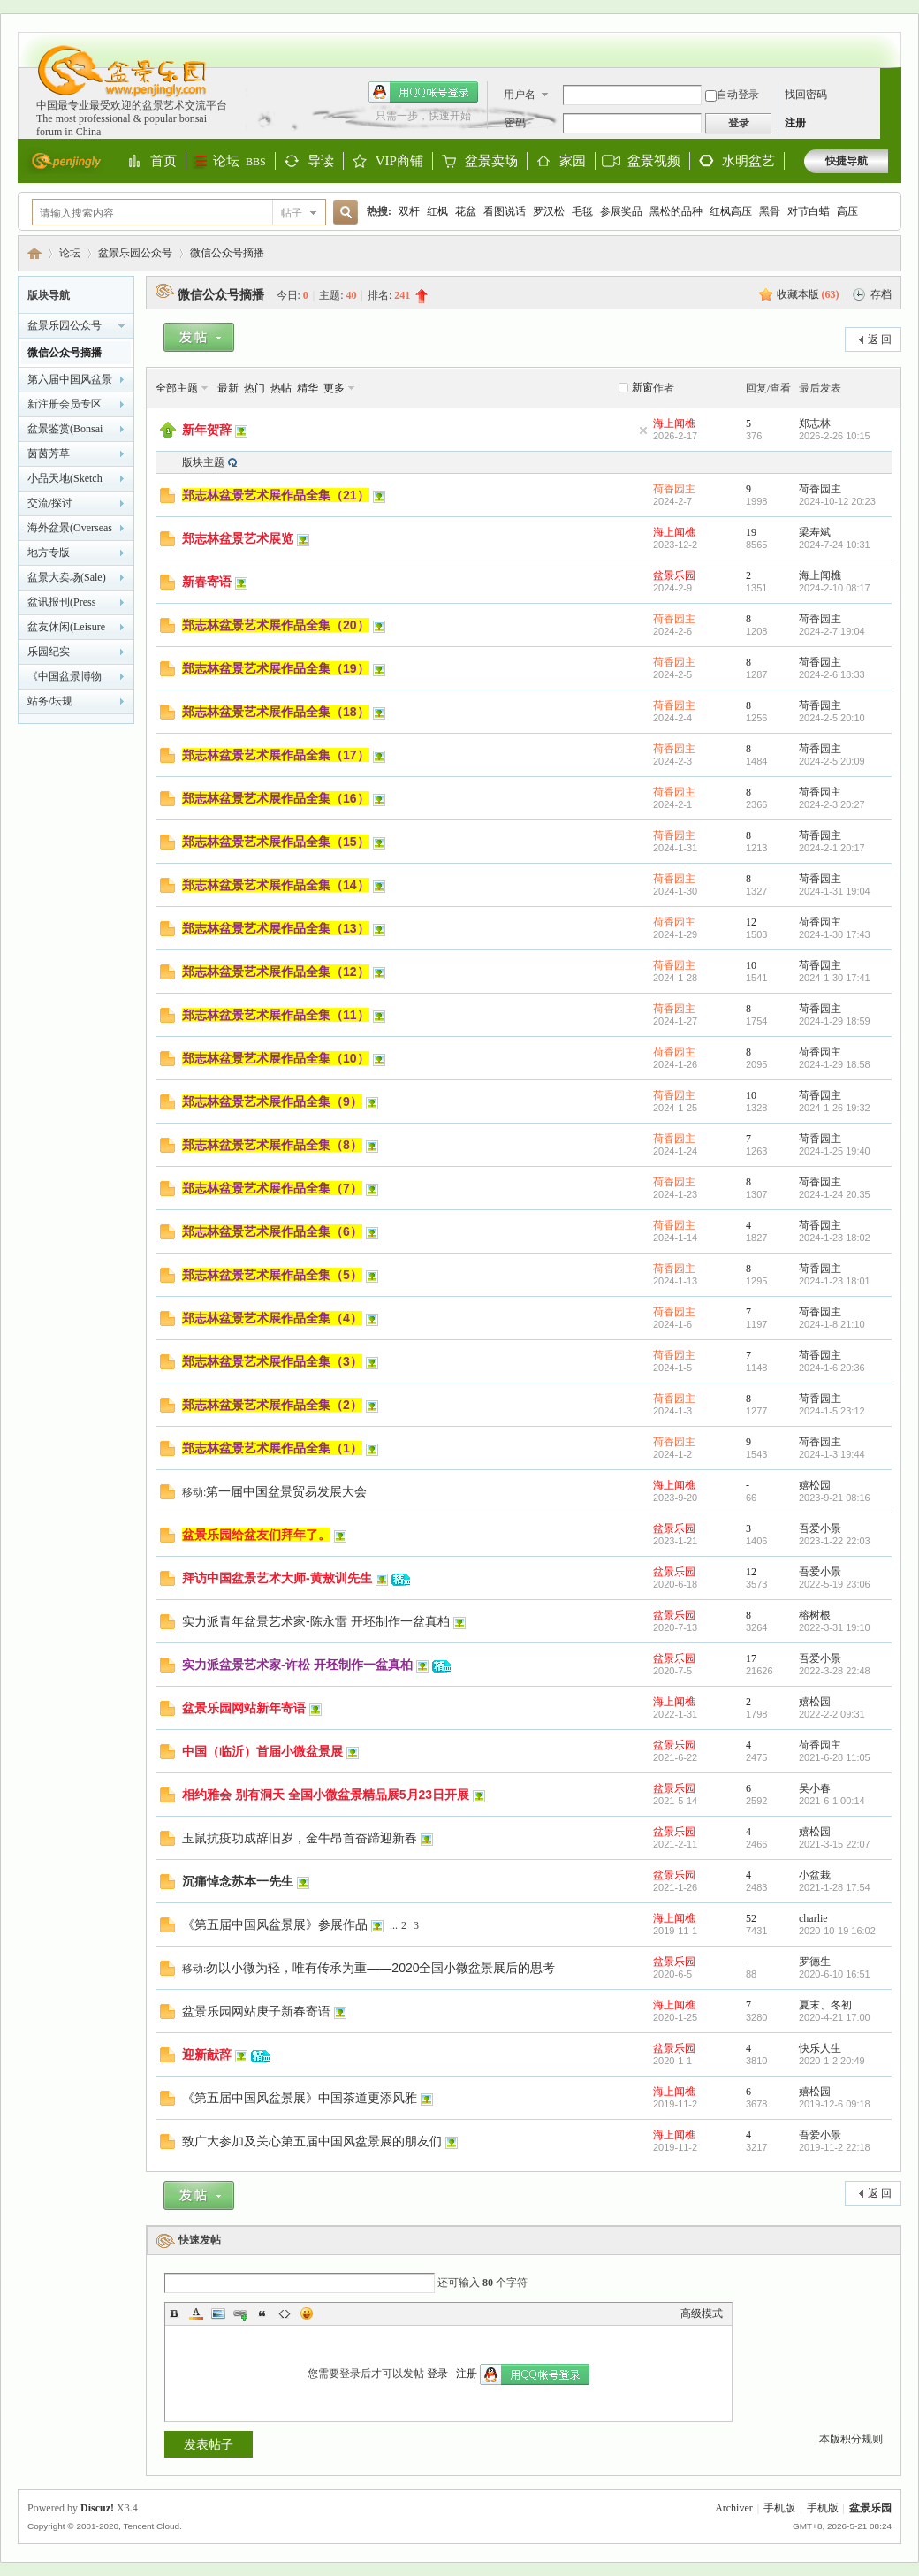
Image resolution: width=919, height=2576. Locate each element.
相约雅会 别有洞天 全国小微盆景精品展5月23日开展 (325, 1794)
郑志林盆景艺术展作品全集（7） (272, 1188)
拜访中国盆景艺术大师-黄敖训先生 (277, 1578)
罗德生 (815, 1961)
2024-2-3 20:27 (832, 804)
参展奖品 (621, 211)
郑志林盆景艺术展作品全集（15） (275, 842)
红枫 (437, 211)
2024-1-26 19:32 (834, 1107)
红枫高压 (731, 211)
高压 (847, 211)
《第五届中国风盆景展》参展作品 (275, 1924)
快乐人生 (820, 2048)
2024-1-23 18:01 (834, 1281)
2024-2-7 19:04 (832, 631)
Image (218, 2313)
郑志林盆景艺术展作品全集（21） (275, 495)
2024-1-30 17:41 (834, 977)
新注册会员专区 (64, 404)
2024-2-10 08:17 (834, 588)
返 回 (880, 339)
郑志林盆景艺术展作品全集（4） (272, 1318)
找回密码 (806, 94)
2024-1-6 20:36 (832, 1367)
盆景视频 (653, 161)
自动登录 (732, 94)
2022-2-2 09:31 (832, 1714)
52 (751, 1918)
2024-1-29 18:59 (834, 1021)
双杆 (409, 211)
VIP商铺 (399, 162)
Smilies (306, 2313)
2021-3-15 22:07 (834, 1844)
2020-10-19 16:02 (837, 1930)
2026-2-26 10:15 (834, 436)
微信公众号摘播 (227, 253)
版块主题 (203, 462)
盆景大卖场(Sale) (66, 577)
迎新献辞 (207, 2054)
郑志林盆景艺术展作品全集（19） (275, 668)
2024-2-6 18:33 (832, 674)
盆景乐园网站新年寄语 (244, 1708)
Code (284, 2313)
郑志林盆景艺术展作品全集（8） (272, 1145)
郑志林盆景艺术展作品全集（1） (272, 1448)
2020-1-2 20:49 (832, 2060)
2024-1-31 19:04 (834, 891)
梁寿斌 (815, 532)
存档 (881, 294)
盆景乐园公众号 (135, 253)
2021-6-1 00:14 (832, 1800)
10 (751, 965)
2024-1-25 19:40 (834, 1151)
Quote (262, 2313)
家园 (572, 162)
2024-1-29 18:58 (834, 1064)
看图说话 (504, 211)
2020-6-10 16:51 (834, 1974)
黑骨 (769, 211)
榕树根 (815, 1615)
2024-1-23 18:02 (834, 1237)
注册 (795, 123)
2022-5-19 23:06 (834, 1584)
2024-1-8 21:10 (832, 1324)
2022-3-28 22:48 (834, 1670)
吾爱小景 (820, 1528)
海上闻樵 (674, 423)
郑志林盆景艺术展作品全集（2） (272, 1405)
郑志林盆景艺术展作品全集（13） (275, 928)
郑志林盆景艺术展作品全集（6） (272, 1231)
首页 (163, 162)
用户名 (519, 94)
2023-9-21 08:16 (834, 1497)
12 (751, 922)
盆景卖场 (491, 162)
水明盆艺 (748, 161)
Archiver (734, 2508)
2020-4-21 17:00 (834, 2017)
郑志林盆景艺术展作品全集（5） (272, 1275)
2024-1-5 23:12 (832, 1411)
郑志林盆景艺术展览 (237, 538)
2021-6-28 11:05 (834, 1757)
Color (196, 2313)
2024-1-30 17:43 (834, 934)
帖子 (291, 213)
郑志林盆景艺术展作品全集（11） (275, 1015)
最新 (228, 388)
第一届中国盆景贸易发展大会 (286, 1491)
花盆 (465, 211)
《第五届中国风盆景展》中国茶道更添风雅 (299, 2098)
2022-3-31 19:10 (834, 1627)
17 (751, 1658)
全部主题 (177, 388)
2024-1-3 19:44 (832, 1454)
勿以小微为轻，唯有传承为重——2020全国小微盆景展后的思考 (380, 1968)
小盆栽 (815, 1875)
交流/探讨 (49, 503)
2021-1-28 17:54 (834, 1887)
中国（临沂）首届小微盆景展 (262, 1751)
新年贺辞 (207, 430)
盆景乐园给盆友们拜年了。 (256, 1535)
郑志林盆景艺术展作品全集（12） (275, 971)
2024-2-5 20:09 (832, 761)
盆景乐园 (34, 253)
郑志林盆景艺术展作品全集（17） (275, 755)
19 (751, 532)
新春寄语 (207, 582)
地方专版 (48, 552)
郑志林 (815, 423)
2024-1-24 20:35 (834, 1194)
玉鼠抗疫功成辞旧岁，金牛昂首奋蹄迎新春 (299, 1838)
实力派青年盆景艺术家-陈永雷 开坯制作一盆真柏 (316, 1621)
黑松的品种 (676, 211)
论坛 (239, 161)
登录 (437, 2373)
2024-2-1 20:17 (832, 847)
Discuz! (97, 2508)
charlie (813, 1918)
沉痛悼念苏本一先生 (237, 1881)
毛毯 (582, 211)
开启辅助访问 (883, 41)
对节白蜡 (808, 211)
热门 (254, 388)
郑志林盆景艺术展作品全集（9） (272, 1101)
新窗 (642, 387)
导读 (321, 162)
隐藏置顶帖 (643, 430)
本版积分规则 (851, 2439)
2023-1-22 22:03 (834, 1541)
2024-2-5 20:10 (832, 718)
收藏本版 (808, 294)
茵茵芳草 (48, 453)
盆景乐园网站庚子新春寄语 (256, 2011)
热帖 (281, 388)
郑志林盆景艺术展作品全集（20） (275, 625)
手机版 (779, 2508)
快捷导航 (846, 161)
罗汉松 (549, 211)
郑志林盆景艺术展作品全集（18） (275, 712)
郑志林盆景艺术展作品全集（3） (272, 1361)
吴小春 (815, 1788)
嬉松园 (815, 1485)
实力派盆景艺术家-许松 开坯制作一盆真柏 (297, 1665)
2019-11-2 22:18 (834, 2147)
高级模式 (701, 2313)
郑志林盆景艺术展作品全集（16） (275, 798)
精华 (307, 388)
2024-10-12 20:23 (837, 501)
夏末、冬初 (825, 2005)
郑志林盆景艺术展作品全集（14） (275, 885)
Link (240, 2313)
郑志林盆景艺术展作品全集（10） (275, 1058)
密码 (515, 123)
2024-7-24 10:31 (834, 544)
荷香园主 (674, 489)
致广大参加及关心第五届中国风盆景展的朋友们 (312, 2141)
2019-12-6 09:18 (834, 2104)
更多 (334, 388)
